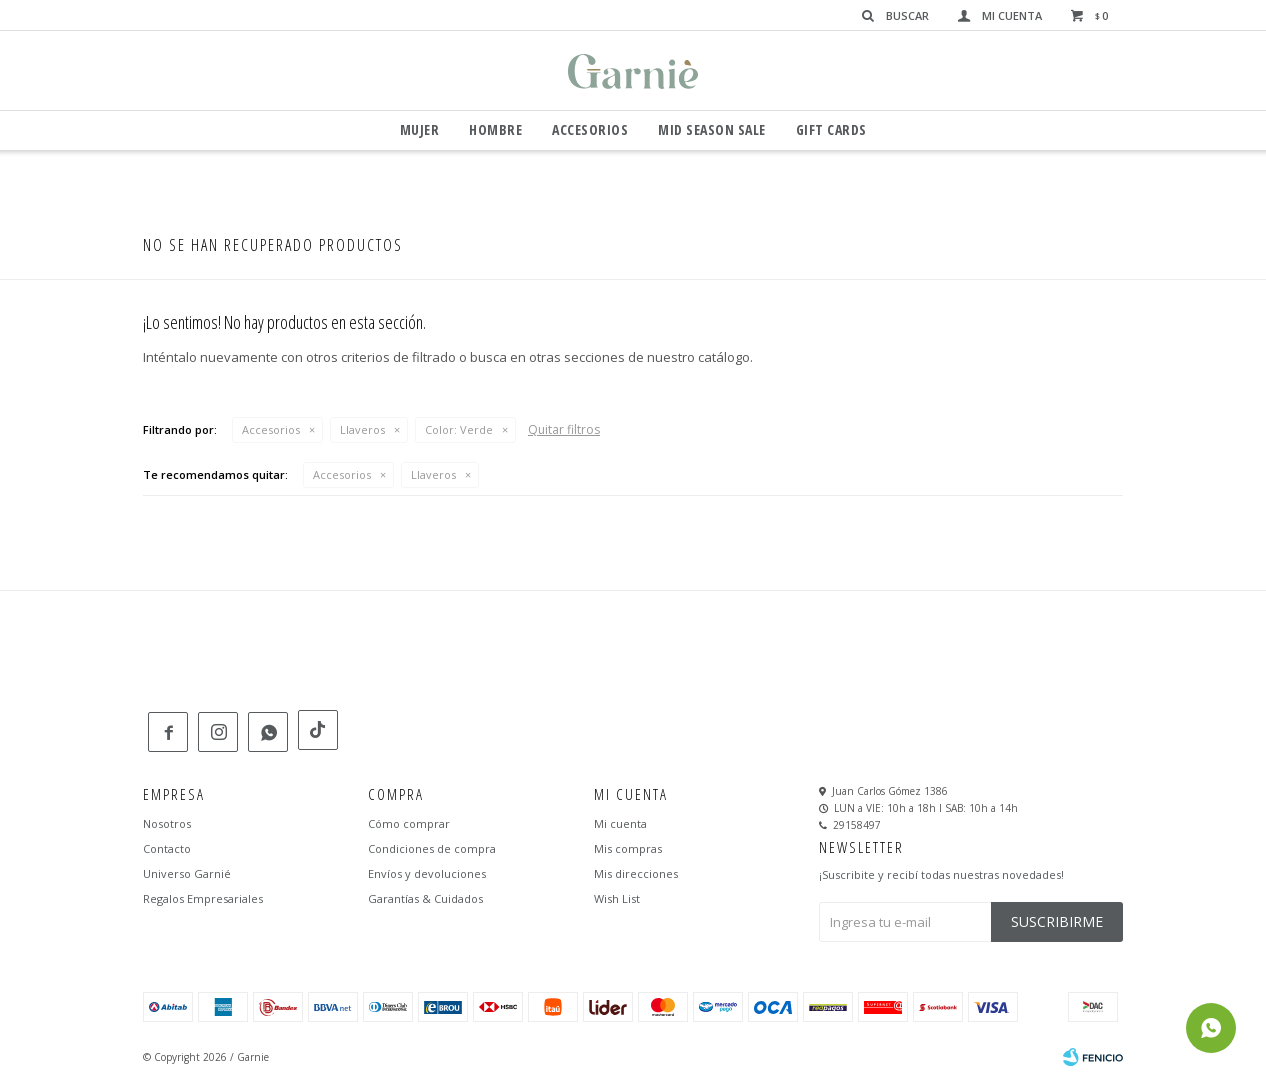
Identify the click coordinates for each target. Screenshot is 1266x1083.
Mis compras (628, 849)
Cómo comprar (409, 824)
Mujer (420, 129)
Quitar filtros (564, 429)
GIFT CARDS (831, 129)
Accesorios (590, 129)
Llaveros (362, 429)
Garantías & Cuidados (425, 899)
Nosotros (167, 824)
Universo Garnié (187, 874)
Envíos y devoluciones (427, 874)
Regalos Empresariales (203, 899)
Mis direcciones (636, 874)
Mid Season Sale (712, 129)
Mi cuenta (620, 824)
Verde (459, 429)
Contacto (167, 849)
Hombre (495, 129)
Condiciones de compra (432, 849)
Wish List (617, 899)
